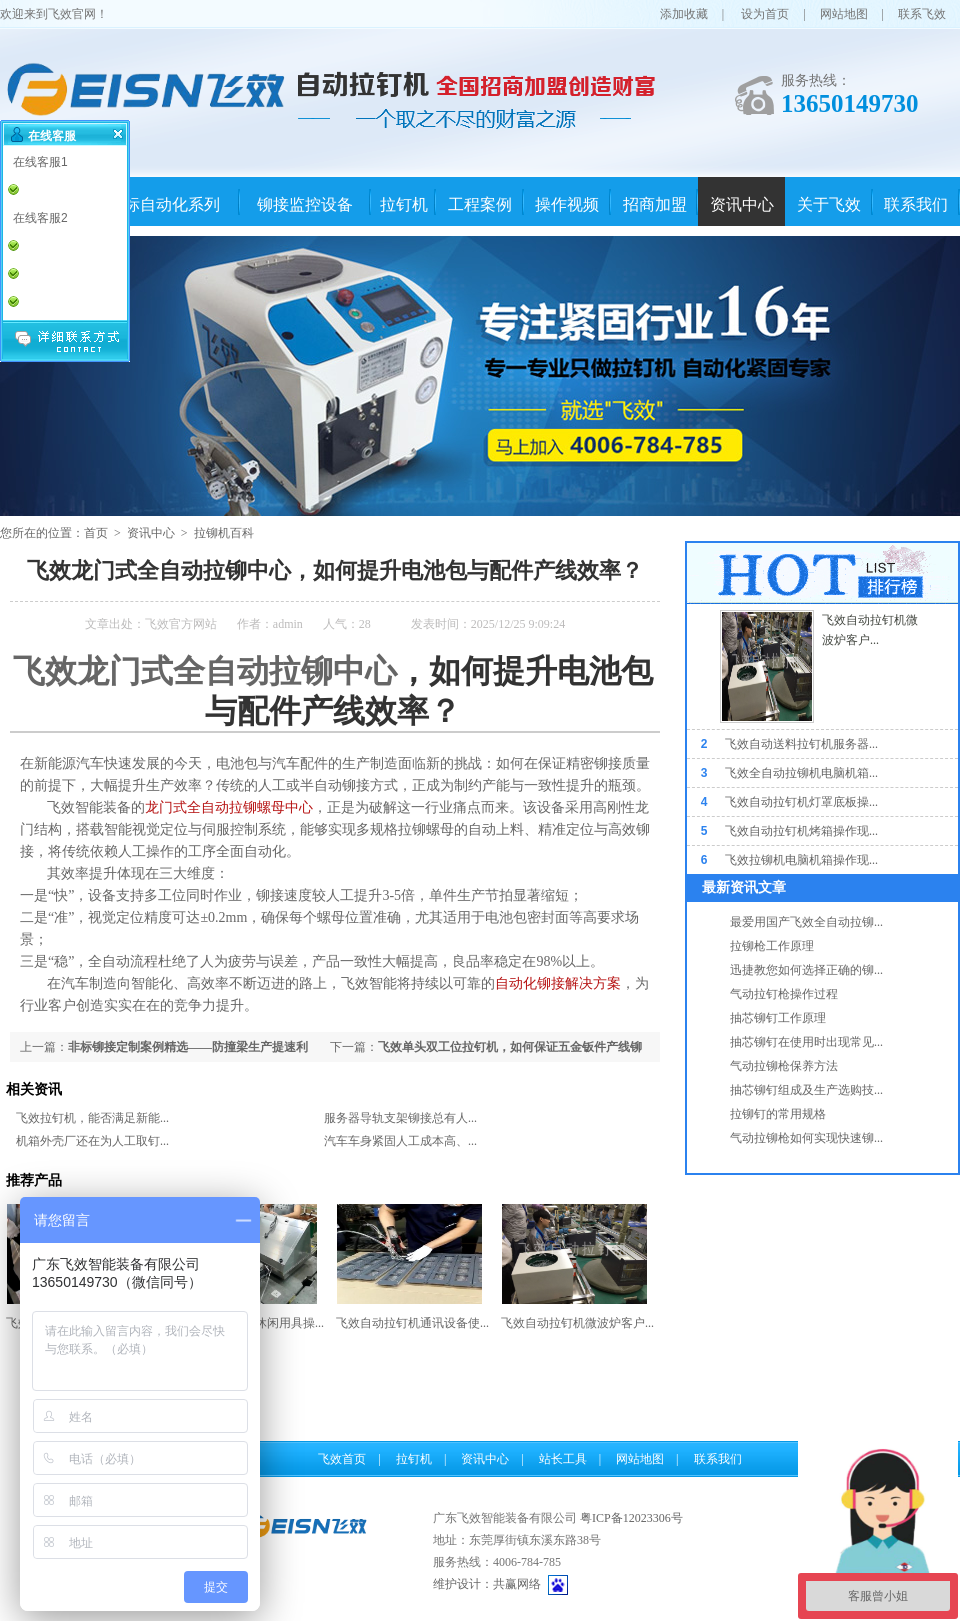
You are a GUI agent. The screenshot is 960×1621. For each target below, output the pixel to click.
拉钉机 (404, 204)
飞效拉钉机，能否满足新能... (92, 1118)
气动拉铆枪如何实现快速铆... (806, 1138)
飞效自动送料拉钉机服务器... (801, 744)
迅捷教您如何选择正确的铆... (806, 970)
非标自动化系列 (164, 204)
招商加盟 (655, 204)
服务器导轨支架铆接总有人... (400, 1118)
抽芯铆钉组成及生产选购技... (806, 1090)
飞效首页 (342, 1459)
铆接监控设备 (305, 204)
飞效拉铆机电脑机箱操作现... (801, 860)
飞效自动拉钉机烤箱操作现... (801, 831)
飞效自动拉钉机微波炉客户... (577, 1323)
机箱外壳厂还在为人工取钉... (92, 1141)
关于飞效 (829, 204)
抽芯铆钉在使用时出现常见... (806, 1042)
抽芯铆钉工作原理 (778, 1018)
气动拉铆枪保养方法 (784, 1066)
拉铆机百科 (224, 533)
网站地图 (844, 14)
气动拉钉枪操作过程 (784, 994)
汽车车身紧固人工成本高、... (400, 1141)
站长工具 (563, 1459)
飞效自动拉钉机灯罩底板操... (801, 802)
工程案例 (480, 204)
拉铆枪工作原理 (772, 946)
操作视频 (567, 204)
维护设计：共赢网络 (487, 1584)
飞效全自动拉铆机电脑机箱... (801, 773)
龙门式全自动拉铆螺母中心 (229, 807)
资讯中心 (742, 204)
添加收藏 (684, 14)
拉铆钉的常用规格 (778, 1114)
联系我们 (916, 204)
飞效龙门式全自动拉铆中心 (205, 671)
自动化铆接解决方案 (558, 983)
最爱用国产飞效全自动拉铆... (806, 922)
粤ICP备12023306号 (631, 1518)
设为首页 (765, 14)
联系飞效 (922, 14)
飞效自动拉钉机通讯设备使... (412, 1323)
